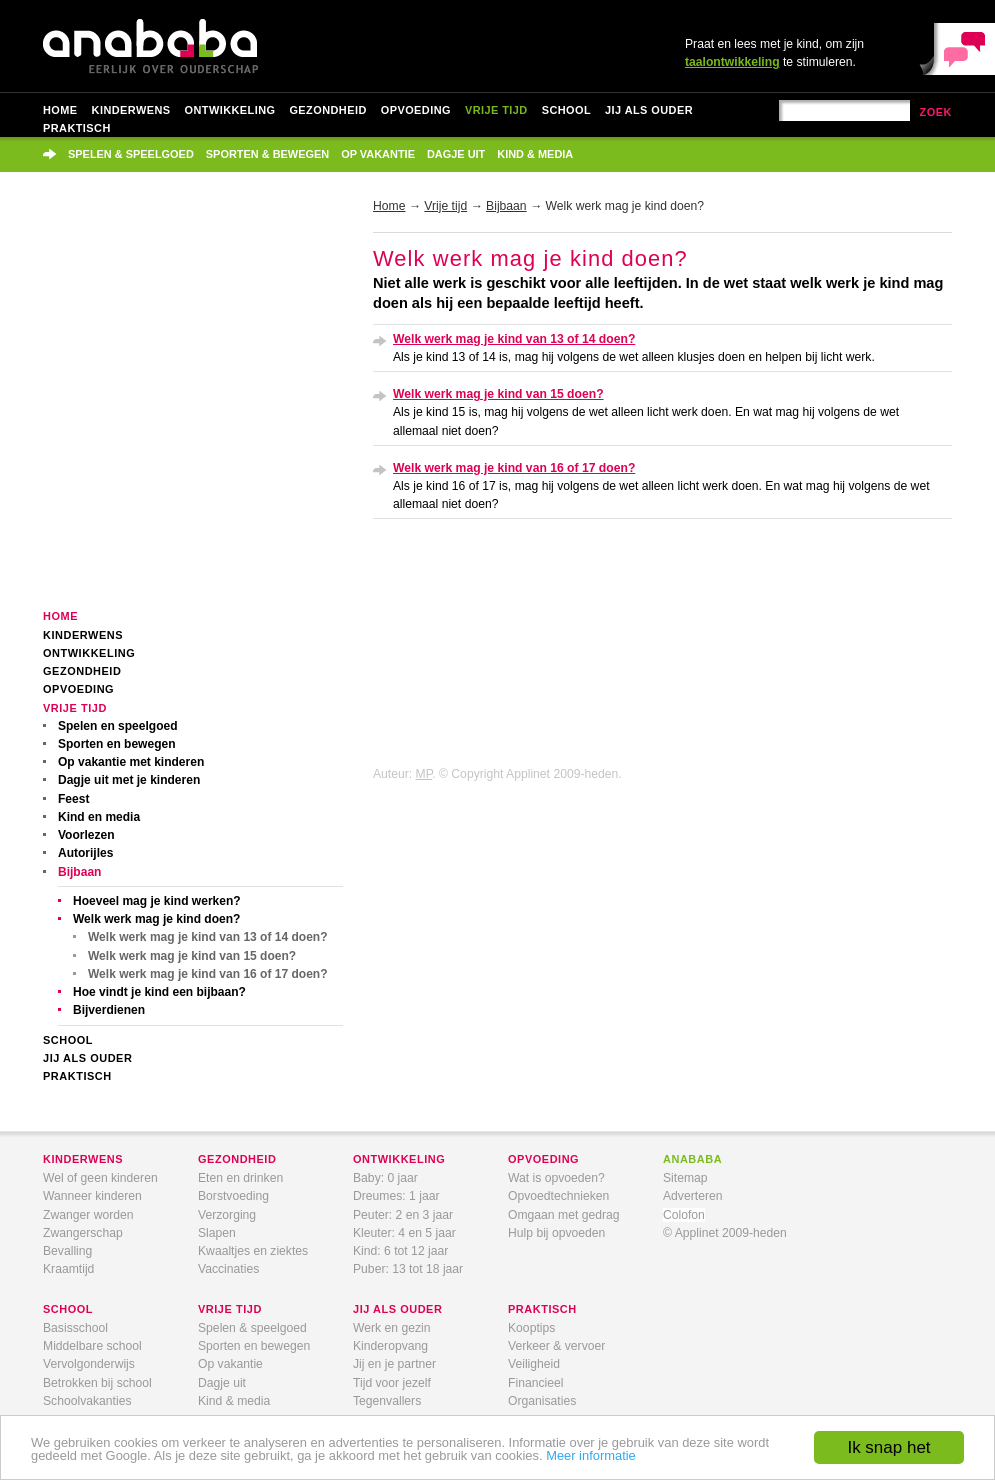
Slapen (217, 1233)
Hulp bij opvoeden (556, 1233)
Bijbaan (79, 872)
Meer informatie (591, 1455)
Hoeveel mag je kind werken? (157, 901)
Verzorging (227, 1215)
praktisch (542, 1309)
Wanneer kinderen (92, 1196)
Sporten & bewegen (267, 154)
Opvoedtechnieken (558, 1196)
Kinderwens (131, 110)
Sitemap (685, 1178)
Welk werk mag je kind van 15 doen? (192, 956)
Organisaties (542, 1401)
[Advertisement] (187, 404)
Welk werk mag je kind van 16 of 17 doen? (208, 974)
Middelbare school (92, 1346)
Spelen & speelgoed (131, 154)
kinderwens (83, 1159)
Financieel (535, 1383)
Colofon (684, 1215)
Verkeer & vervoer (556, 1346)
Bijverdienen (109, 1010)
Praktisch (77, 128)
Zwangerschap (83, 1233)
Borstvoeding (233, 1196)
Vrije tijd (496, 110)
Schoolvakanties (87, 1401)
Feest (73, 799)
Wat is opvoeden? (556, 1178)
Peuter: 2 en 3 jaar (403, 1215)
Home (60, 110)
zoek (935, 112)
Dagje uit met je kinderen (129, 780)
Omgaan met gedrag (564, 1215)
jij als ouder (397, 1309)
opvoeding (543, 1159)
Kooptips (531, 1328)
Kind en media (99, 817)
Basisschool (75, 1328)
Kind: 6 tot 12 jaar (400, 1251)
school (68, 1309)
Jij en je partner (394, 1364)
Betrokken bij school (97, 1383)
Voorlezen (86, 835)
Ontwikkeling (230, 110)
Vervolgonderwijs (89, 1364)
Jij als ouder (649, 110)
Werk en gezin (391, 1328)
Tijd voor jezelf (392, 1383)
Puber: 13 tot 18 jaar (408, 1269)
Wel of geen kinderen (100, 1178)
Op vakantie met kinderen (131, 762)
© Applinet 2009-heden (725, 1233)
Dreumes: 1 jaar (396, 1196)
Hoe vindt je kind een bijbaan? (159, 992)
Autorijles (85, 853)
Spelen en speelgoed (118, 726)
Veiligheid (534, 1364)
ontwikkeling (399, 1159)
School (566, 110)
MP (424, 774)
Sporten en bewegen (117, 744)
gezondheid (237, 1159)
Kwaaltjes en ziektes (253, 1251)
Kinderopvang (390, 1346)
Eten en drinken (240, 1178)
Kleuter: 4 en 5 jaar (404, 1233)
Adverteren (692, 1196)
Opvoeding (416, 110)
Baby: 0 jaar (385, 1178)
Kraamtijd (68, 1269)
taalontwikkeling (732, 62)
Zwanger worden (88, 1215)
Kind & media (535, 154)
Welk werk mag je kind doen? (156, 919)
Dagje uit (456, 154)
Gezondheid (327, 110)
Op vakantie (378, 154)
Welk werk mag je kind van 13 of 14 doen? (208, 937)
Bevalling (67, 1251)
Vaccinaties (228, 1269)
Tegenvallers (387, 1401)
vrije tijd (230, 1309)
